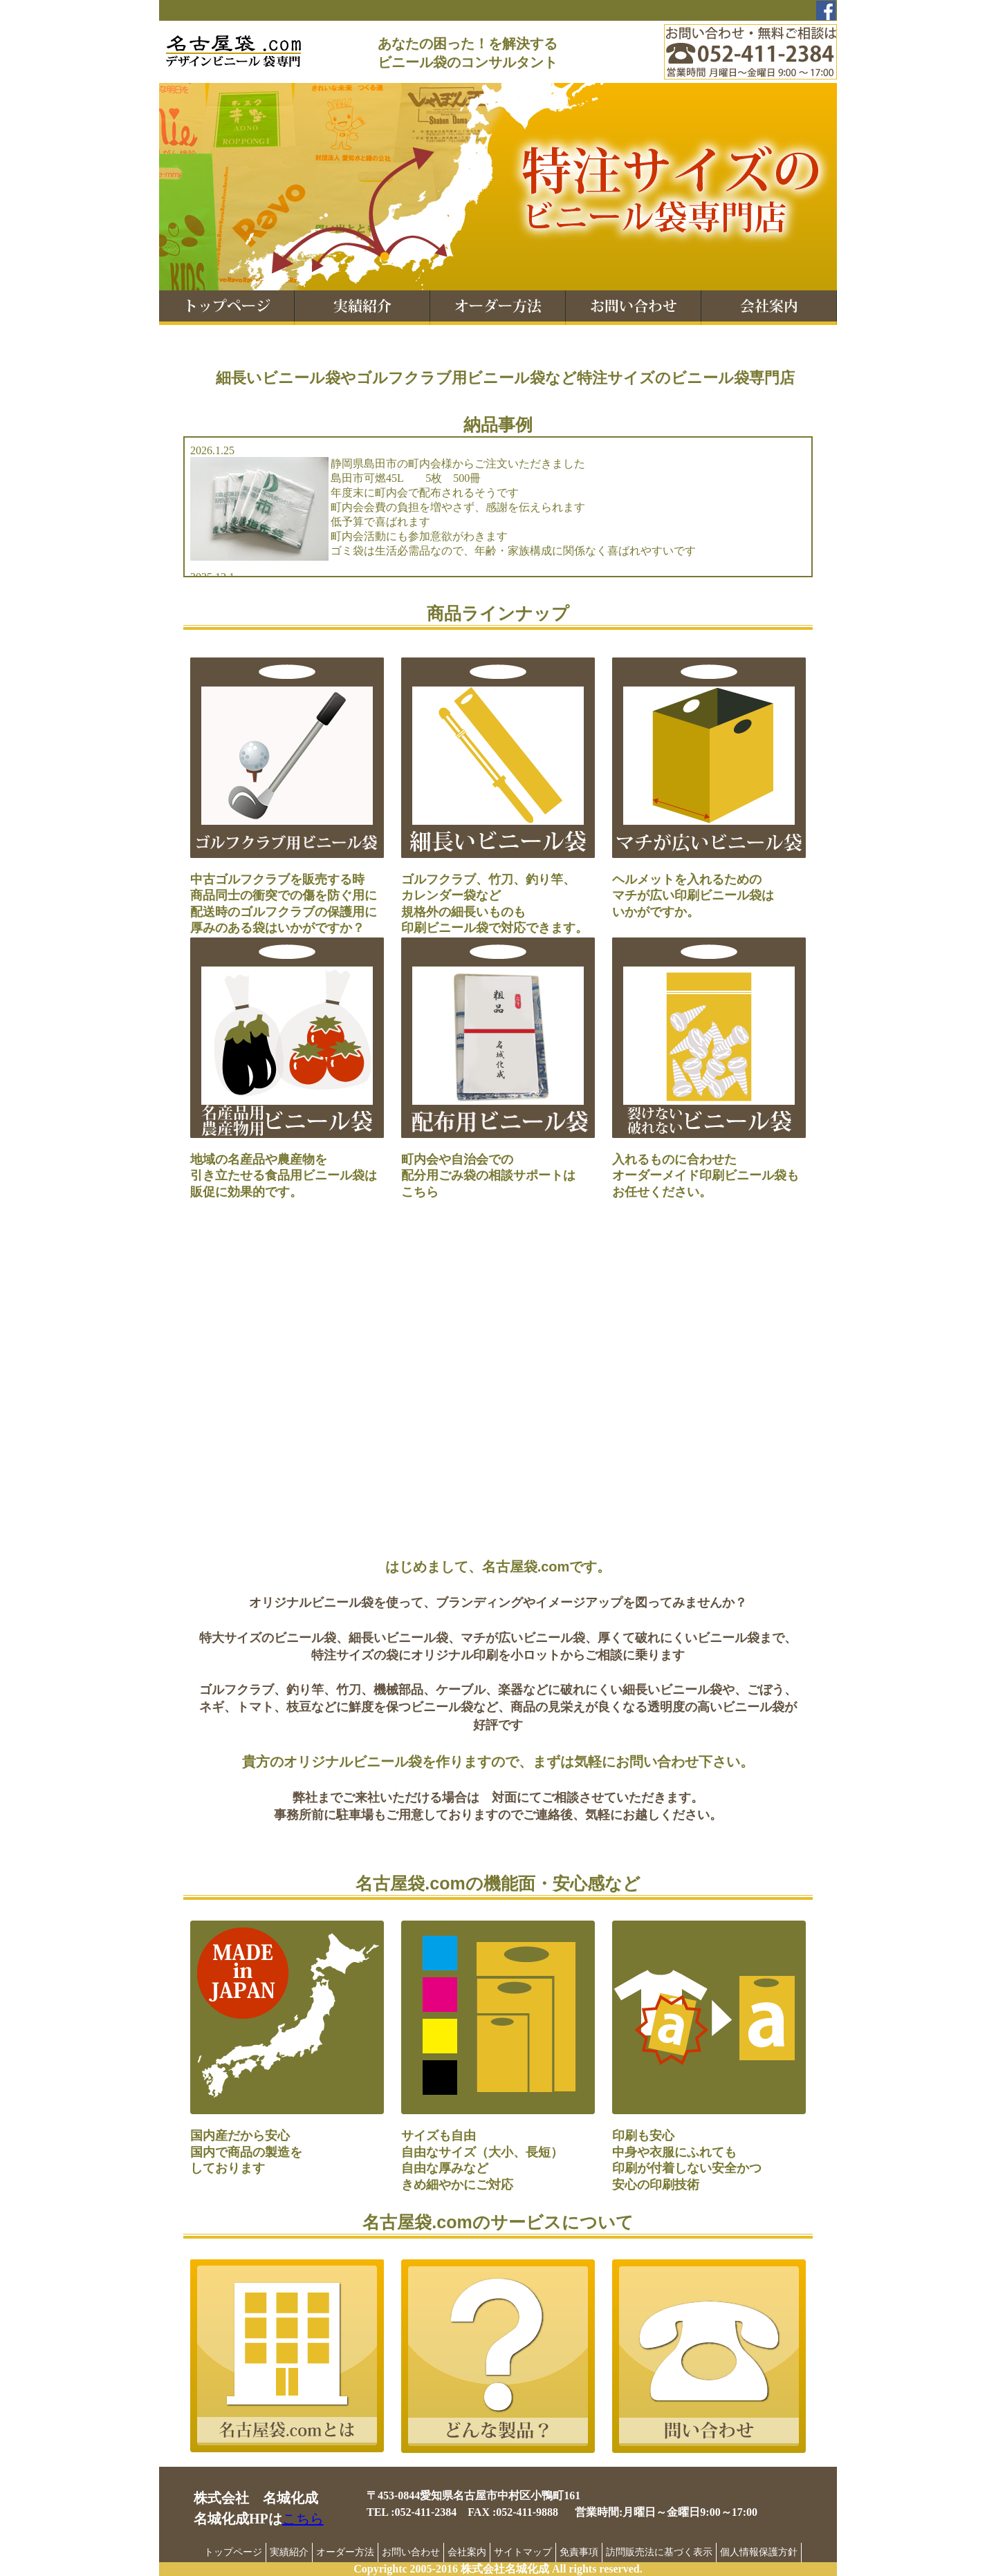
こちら (303, 2518)
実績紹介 (289, 2552)
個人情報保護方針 (758, 2552)
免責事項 (579, 2552)
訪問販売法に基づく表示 (659, 2552)
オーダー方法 (345, 2552)
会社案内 (467, 2552)
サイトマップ (523, 2552)
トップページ (233, 2552)
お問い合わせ (411, 2552)
